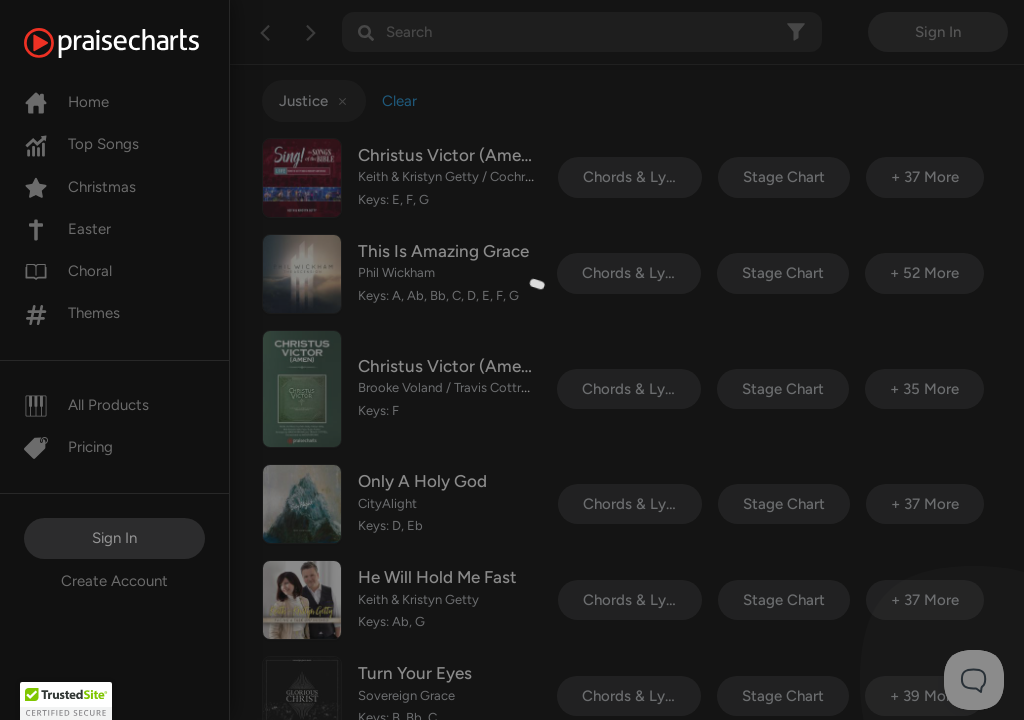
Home (66, 102)
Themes (72, 313)
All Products (86, 405)
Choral (68, 271)
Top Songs (81, 144)
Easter (67, 229)
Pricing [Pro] (68, 447)
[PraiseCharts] (136, 43)
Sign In (114, 538)
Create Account (114, 581)
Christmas (80, 187)
